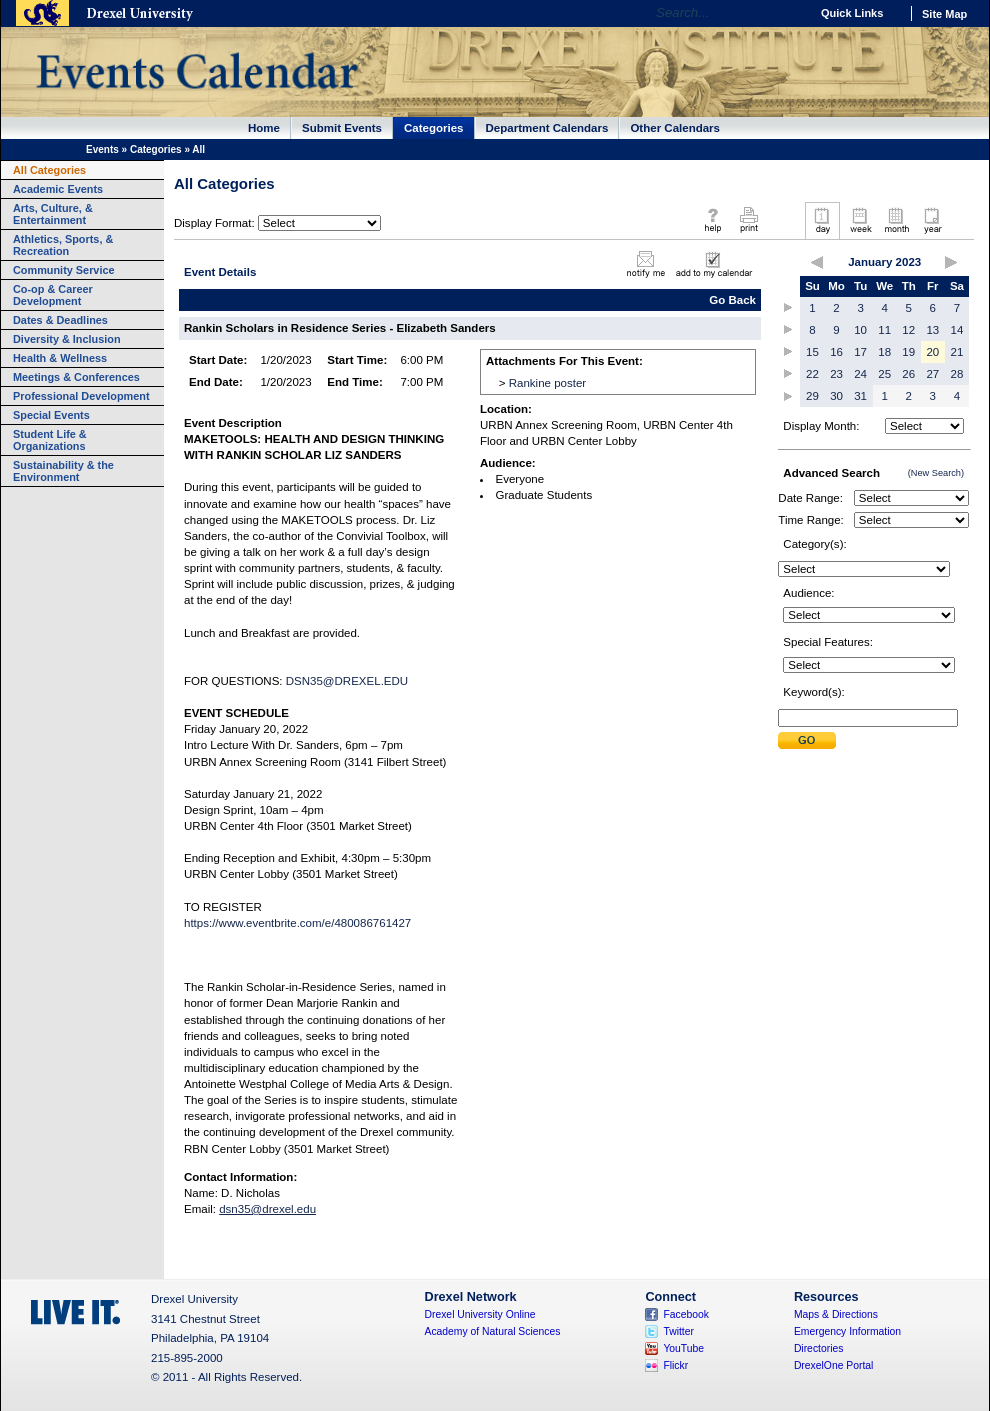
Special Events (51, 415)
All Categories (49, 170)
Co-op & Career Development (53, 295)
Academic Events (58, 189)
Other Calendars (675, 128)
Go (789, 13)
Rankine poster (547, 383)
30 (836, 396)
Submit (807, 740)
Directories (819, 1348)
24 (860, 374)
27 (932, 374)
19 (908, 352)
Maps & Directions (836, 1314)
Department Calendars (547, 128)
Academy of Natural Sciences (493, 1331)
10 (860, 330)
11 (884, 330)
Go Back (732, 300)
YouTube (683, 1348)
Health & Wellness (60, 358)
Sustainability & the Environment (63, 471)
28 (957, 374)
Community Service (64, 270)
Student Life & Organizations (50, 440)
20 (932, 352)
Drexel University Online (480, 1314)
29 (812, 396)
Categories (434, 128)
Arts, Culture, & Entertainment (53, 214)
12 (908, 330)
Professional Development (81, 396)
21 (957, 352)
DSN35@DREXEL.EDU (347, 681)
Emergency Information (847, 1331)
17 (860, 352)
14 (957, 330)
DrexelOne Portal (833, 1365)
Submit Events (342, 128)
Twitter (678, 1331)
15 (812, 352)
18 (884, 352)
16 (836, 352)
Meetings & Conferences (76, 377)
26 (908, 374)
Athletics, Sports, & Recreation (63, 245)
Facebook (686, 1314)
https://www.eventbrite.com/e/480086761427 (297, 923)
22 (812, 374)
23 (836, 374)
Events (102, 149)
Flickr (675, 1365)
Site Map (944, 14)
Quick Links (852, 13)
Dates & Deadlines (60, 320)
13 (932, 330)
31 (860, 396)
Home (264, 128)
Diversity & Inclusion (67, 339)
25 (884, 374)
